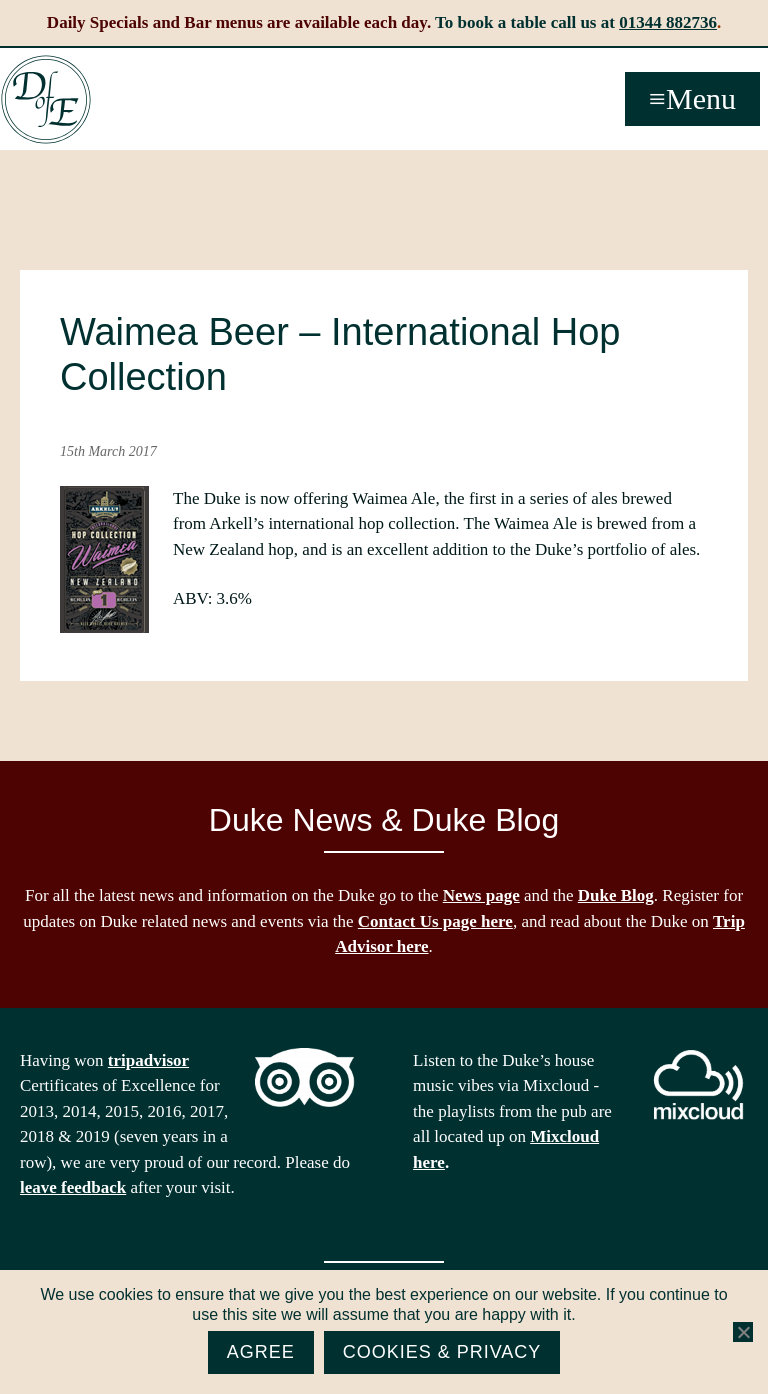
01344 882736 (668, 22)
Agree (261, 1352)
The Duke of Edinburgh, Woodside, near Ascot (46, 100)
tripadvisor (148, 1060)
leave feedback (73, 1187)
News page (481, 895)
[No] (743, 1332)
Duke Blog (616, 895)
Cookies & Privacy (442, 1352)
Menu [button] (701, 98)
